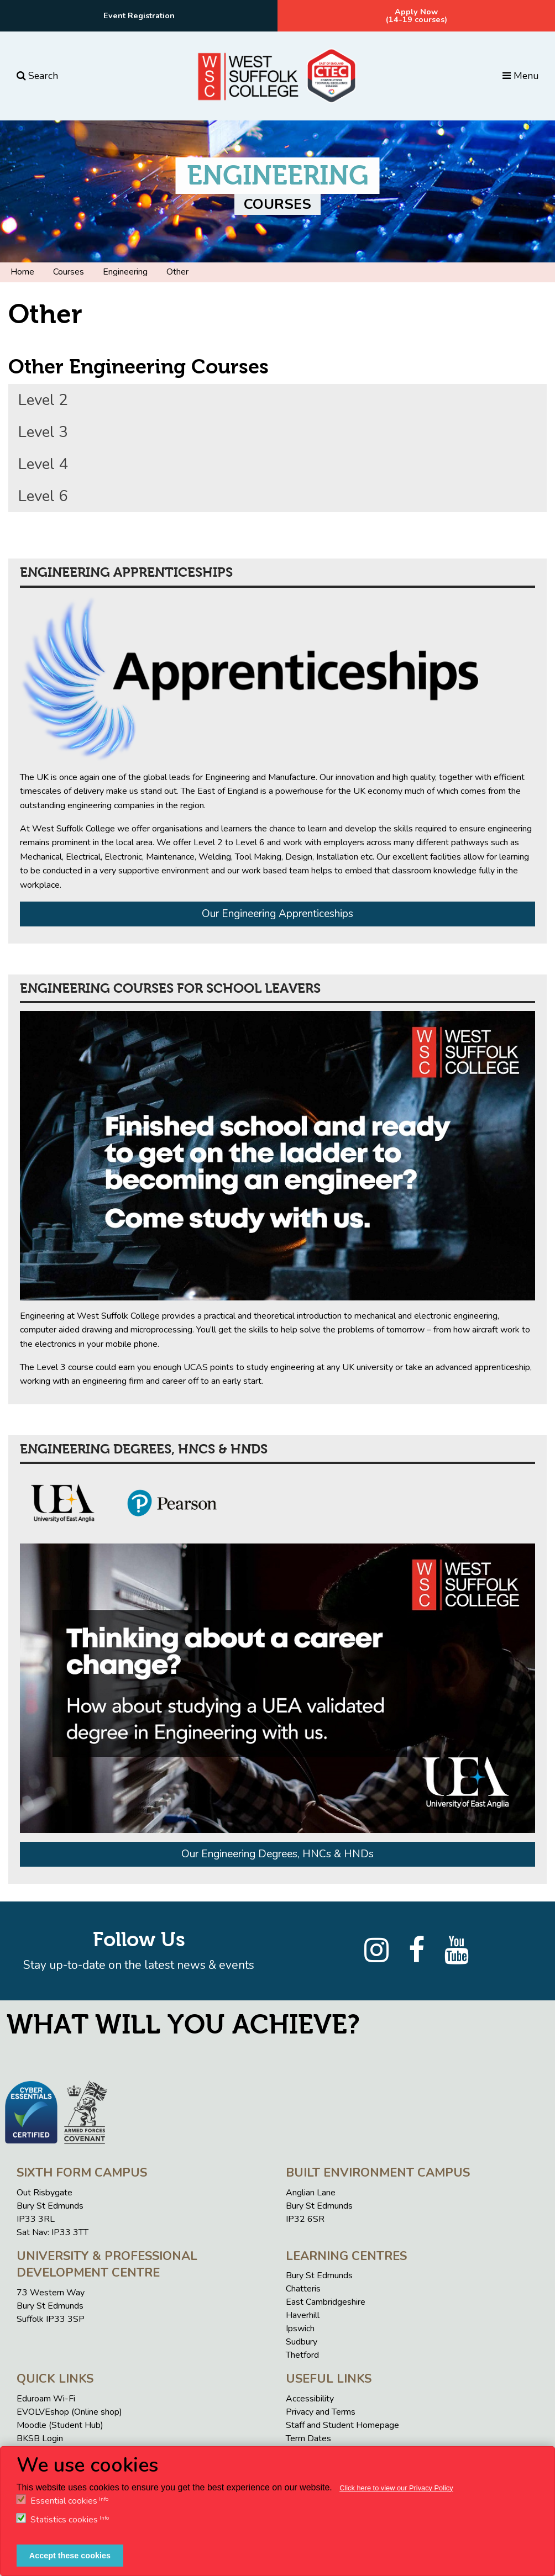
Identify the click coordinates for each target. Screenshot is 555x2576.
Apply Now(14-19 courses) (416, 15)
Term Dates (308, 2438)
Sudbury (301, 2342)
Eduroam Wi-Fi (46, 2399)
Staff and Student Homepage (342, 2425)
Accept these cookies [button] (70, 2555)
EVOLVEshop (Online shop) (69, 2412)
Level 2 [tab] (43, 399)
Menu (520, 75)
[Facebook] (417, 1950)
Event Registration (139, 15)
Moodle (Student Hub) (60, 2425)
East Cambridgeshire (325, 2302)
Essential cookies (63, 2500)
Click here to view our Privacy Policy (396, 2488)
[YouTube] (456, 1950)
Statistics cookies (64, 2519)
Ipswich (300, 2328)
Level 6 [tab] (43, 496)
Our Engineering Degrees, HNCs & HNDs (277, 1854)
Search (37, 75)
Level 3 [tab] (43, 432)
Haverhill (303, 2315)
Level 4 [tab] (43, 464)
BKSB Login (40, 2438)
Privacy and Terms (320, 2412)
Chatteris (303, 2289)
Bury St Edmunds (319, 2275)
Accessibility (310, 2399)
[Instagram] (376, 1950)
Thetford (302, 2355)
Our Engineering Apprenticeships (277, 914)
